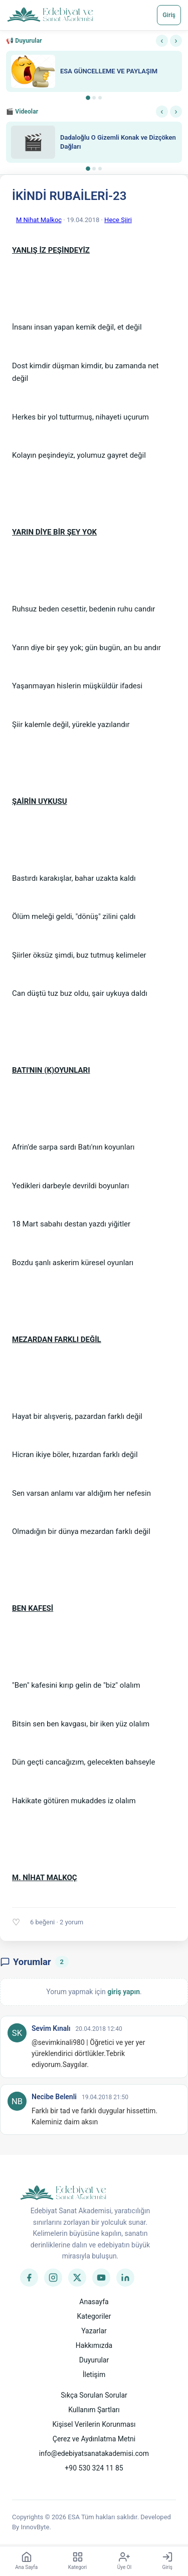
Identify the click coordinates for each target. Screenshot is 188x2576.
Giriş (168, 15)
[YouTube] (101, 2278)
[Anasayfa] (50, 15)
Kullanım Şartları (94, 2410)
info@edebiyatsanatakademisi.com (94, 2453)
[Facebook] (29, 2278)
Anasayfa (93, 2302)
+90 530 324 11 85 (94, 2468)
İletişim (94, 2375)
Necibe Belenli (54, 2097)
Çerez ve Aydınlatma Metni (94, 2439)
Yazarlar (94, 2331)
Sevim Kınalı (51, 2028)
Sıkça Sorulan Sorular (94, 2395)
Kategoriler (94, 2316)
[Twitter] (77, 2278)
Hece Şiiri (118, 220)
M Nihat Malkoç (39, 220)
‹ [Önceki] (161, 40)
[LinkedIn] (125, 2278)
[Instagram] (53, 2278)
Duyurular (94, 2360)
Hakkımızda (94, 2345)
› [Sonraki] (175, 40)
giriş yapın (123, 1992)
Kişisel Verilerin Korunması (93, 2424)
